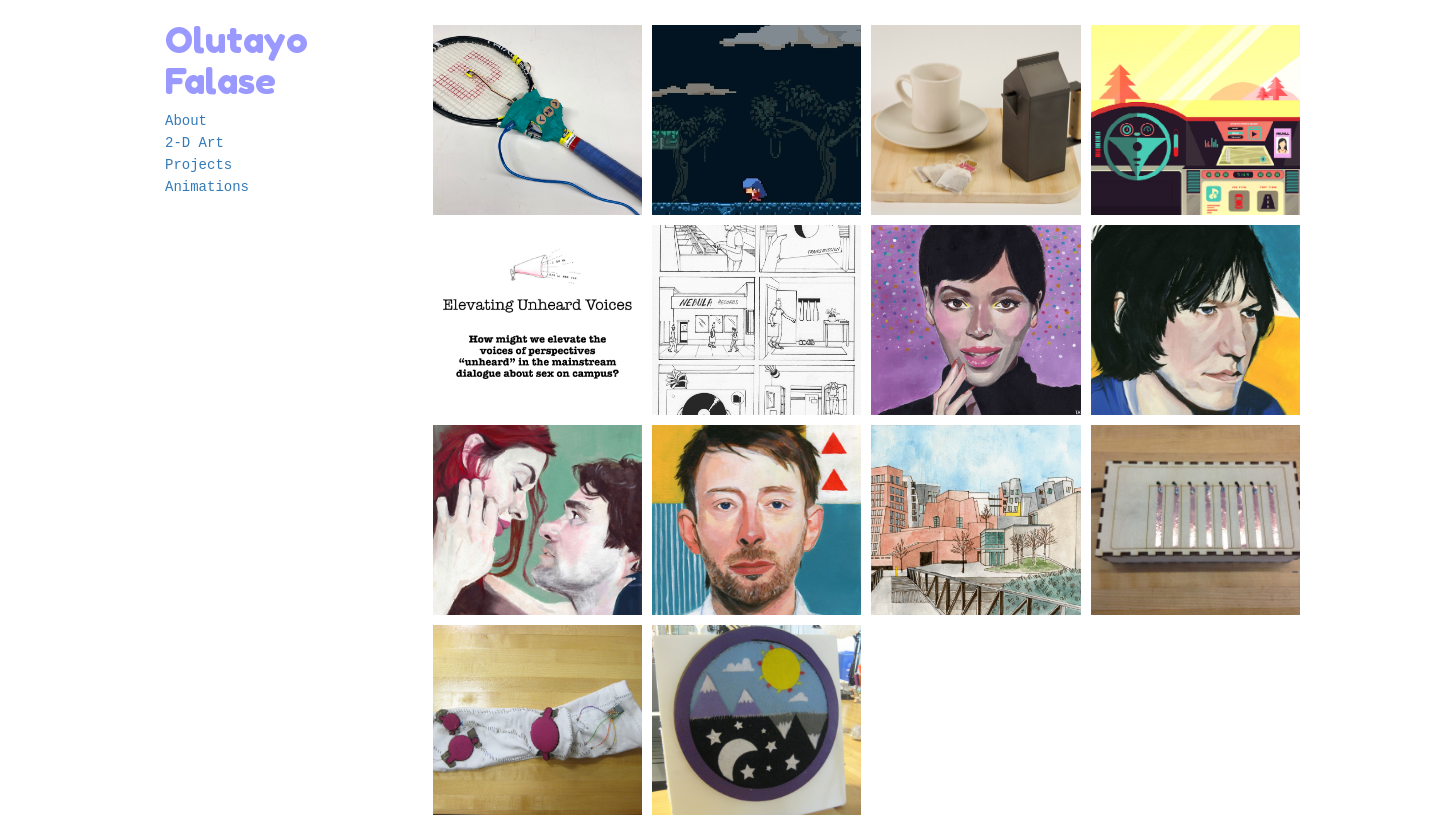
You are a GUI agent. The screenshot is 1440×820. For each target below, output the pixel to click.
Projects (198, 165)
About (186, 121)
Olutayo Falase (236, 60)
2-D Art (194, 143)
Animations (207, 187)
